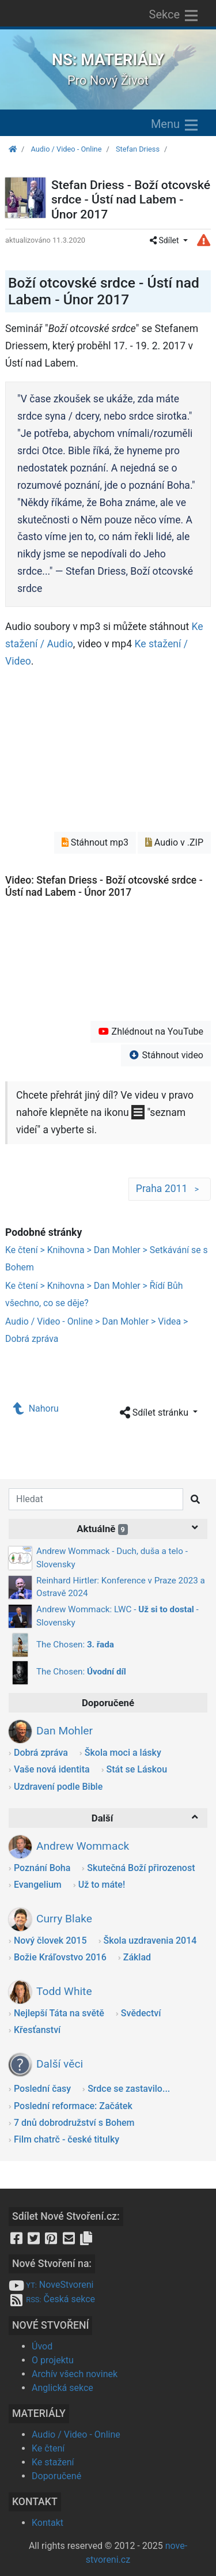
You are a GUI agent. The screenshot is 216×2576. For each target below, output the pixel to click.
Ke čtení (48, 2448)
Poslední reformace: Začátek (73, 2105)
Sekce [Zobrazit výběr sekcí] (174, 15)
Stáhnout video (165, 1055)
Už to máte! (101, 1884)
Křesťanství (37, 2029)
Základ (137, 1957)
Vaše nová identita (52, 1769)
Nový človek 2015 (50, 1940)
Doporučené (56, 2476)
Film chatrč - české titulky (66, 2139)
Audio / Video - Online (66, 149)
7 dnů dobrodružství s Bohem (74, 2122)
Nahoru (36, 1408)
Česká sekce (52, 2299)
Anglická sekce (62, 2387)
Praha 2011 (169, 1189)
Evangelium (38, 1884)
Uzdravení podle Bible (58, 1786)
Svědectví (141, 2013)
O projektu (53, 2360)
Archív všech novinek (75, 2373)
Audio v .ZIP (174, 842)
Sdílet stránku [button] (155, 1413)
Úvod (42, 2346)
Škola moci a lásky (123, 1752)
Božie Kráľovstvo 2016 (60, 1957)
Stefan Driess (138, 149)
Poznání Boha (42, 1867)
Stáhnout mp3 (95, 842)
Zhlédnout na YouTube (150, 1031)
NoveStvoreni (51, 2284)
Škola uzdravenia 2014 (150, 1940)
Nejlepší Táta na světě (59, 2013)
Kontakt (47, 2522)
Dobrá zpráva (41, 1752)
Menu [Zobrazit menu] (175, 125)
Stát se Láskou (137, 1769)
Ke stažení (53, 2462)
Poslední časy (42, 2088)
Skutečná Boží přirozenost (141, 1867)
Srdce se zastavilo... (129, 2088)
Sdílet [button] (165, 240)
